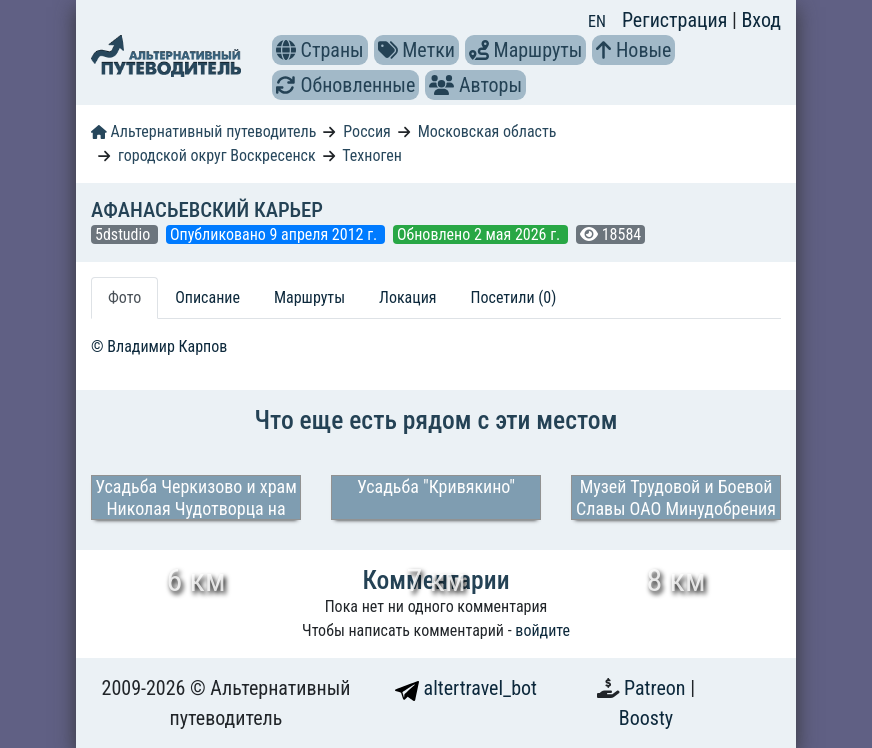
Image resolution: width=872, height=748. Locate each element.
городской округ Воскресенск (217, 155)
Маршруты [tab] (309, 297)
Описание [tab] (207, 297)
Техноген (372, 155)
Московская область (487, 131)
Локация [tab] (408, 297)
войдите (542, 630)
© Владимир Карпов (159, 346)
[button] (286, 50)
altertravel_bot (466, 688)
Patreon (657, 688)
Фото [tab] (124, 297)
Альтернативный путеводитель (203, 131)
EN (597, 21)
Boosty (646, 718)
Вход (761, 20)
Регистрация (677, 20)
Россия (366, 131)
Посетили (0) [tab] (514, 297)
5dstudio (124, 234)
